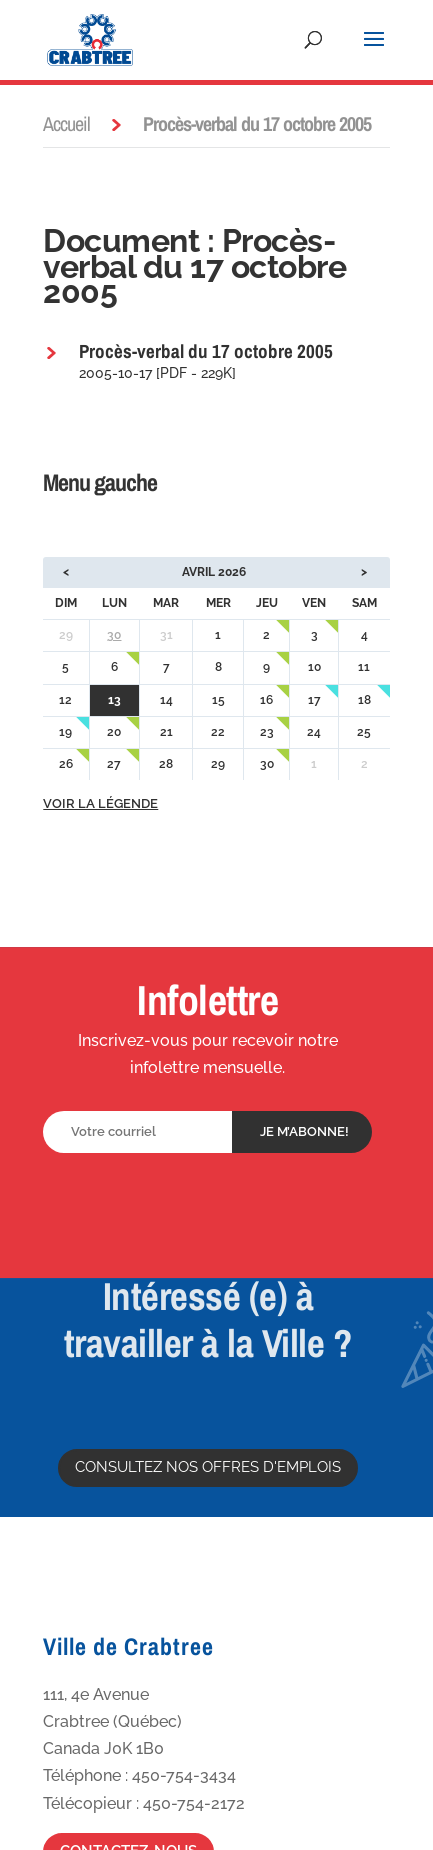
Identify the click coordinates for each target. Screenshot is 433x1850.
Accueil (66, 123)
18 (364, 700)
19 (65, 732)
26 (66, 764)
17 (314, 700)
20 (114, 732)
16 (266, 700)
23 (267, 732)
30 (114, 635)
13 (114, 700)
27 (114, 764)
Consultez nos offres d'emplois (208, 1467)
